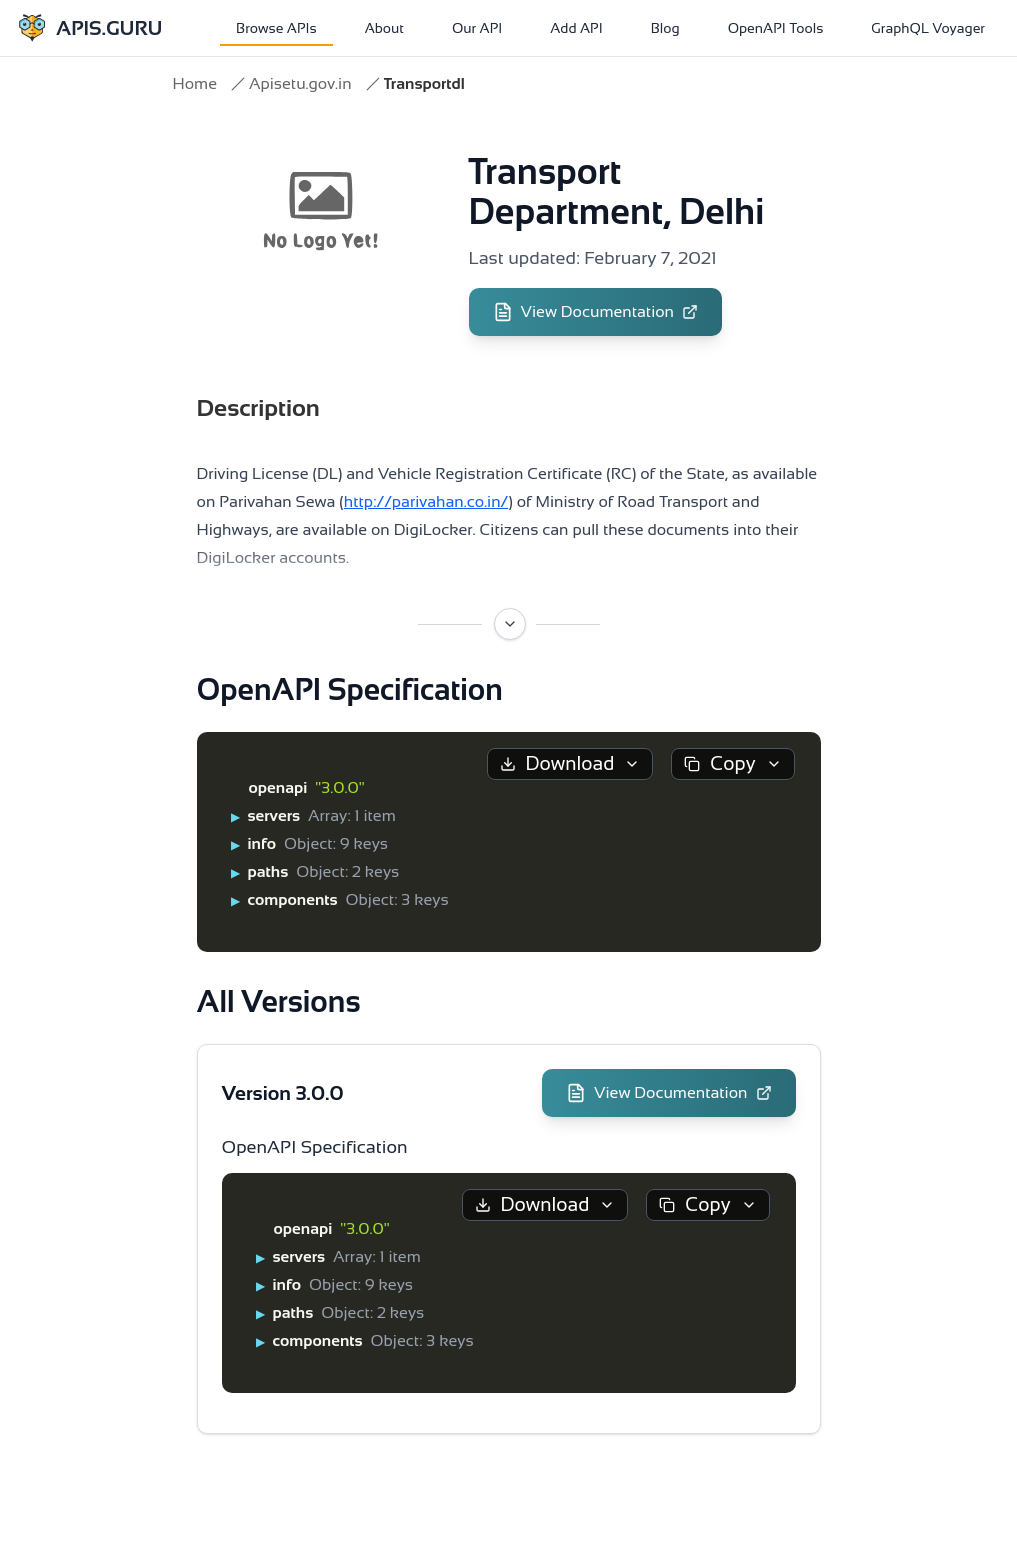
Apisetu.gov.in (300, 83)
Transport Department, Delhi (617, 191)
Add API (576, 28)
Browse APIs (276, 28)
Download (570, 763)
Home (195, 83)
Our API (477, 28)
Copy (732, 763)
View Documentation (596, 312)
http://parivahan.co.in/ (426, 501)
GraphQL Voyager (928, 28)
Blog (665, 28)
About (384, 28)
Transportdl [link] (424, 83)
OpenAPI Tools (776, 28)
